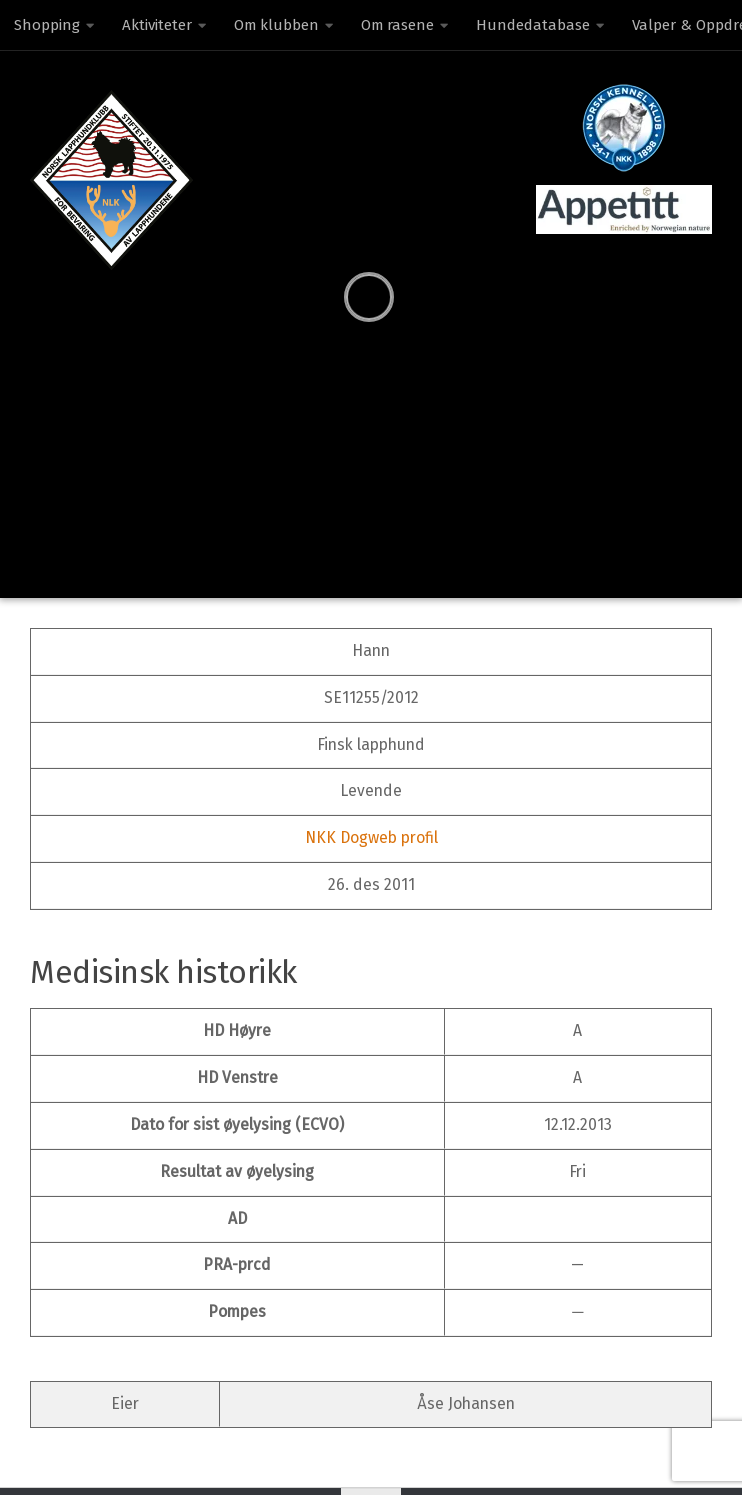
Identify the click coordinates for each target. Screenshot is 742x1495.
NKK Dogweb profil (371, 837)
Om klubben (276, 25)
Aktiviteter (157, 25)
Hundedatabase (533, 25)
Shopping (47, 25)
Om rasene (397, 25)
